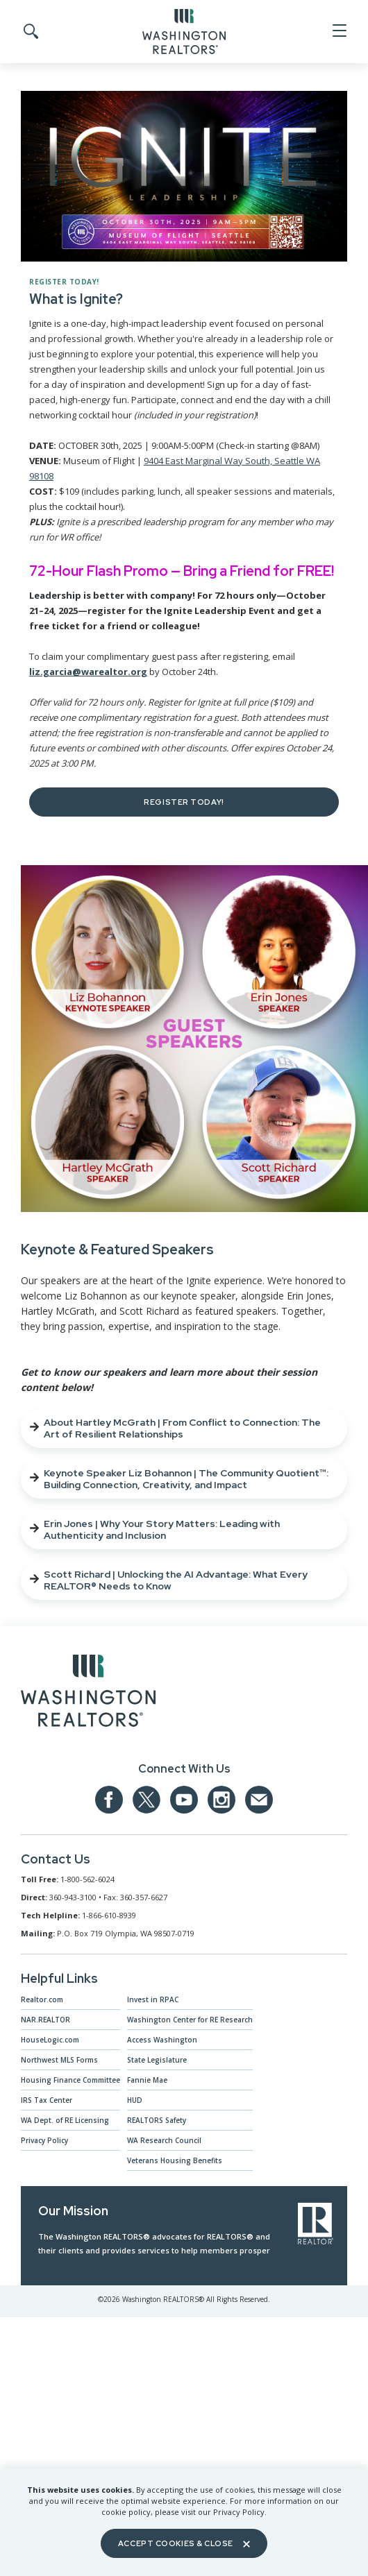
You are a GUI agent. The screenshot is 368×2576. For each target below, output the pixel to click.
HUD (134, 2100)
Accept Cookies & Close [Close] (184, 2543)
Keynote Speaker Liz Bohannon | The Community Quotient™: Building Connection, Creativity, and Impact (179, 1479)
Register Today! (184, 802)
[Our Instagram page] (221, 1800)
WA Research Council (164, 2140)
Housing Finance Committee (70, 2080)
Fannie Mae (147, 2080)
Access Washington (162, 2040)
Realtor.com (42, 1999)
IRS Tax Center (46, 2100)
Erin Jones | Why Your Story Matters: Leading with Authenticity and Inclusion (155, 1529)
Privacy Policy (44, 2140)
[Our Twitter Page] (146, 1800)
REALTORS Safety (156, 2120)
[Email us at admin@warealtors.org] (259, 1800)
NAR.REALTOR (45, 2019)
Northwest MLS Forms (59, 2060)
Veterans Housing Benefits (174, 2160)
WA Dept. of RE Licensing (65, 2120)
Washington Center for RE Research (190, 2019)
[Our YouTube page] (184, 1800)
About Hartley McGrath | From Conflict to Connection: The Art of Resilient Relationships (175, 1428)
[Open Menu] (338, 31)
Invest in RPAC (152, 1999)
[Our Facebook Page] (109, 1800)
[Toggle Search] (30, 32)
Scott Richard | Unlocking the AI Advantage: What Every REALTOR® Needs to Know (169, 1580)
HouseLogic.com (50, 2040)
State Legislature (157, 2060)
